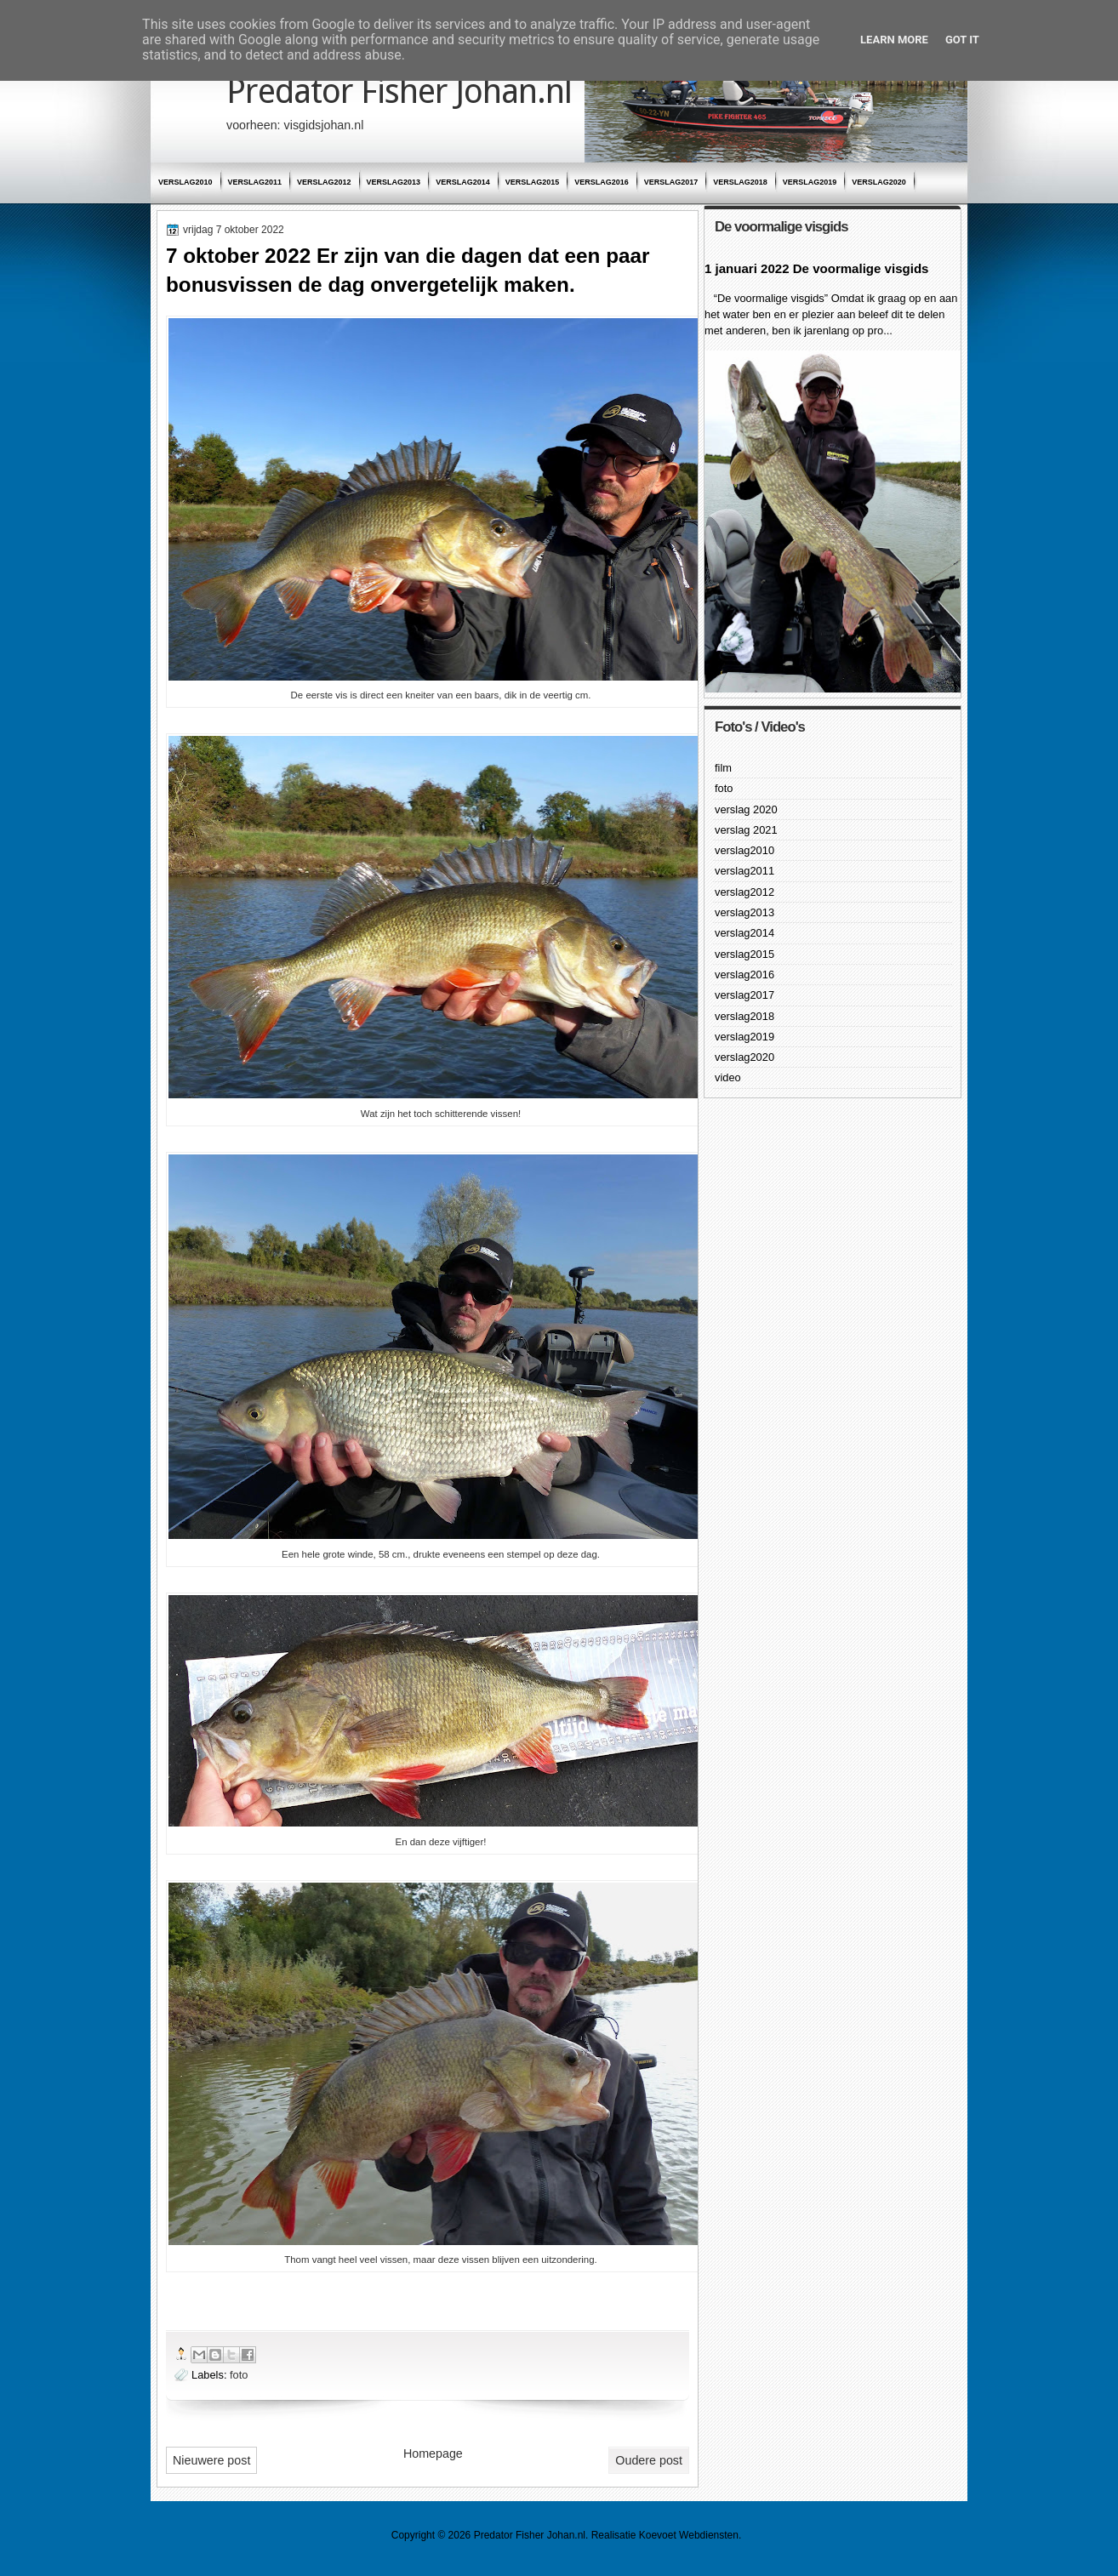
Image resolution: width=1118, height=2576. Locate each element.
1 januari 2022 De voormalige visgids (816, 268)
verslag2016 (601, 182)
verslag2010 (185, 182)
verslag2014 (463, 182)
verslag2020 (879, 182)
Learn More (894, 39)
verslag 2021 (746, 830)
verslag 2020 (746, 809)
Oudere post (648, 2460)
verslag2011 (255, 182)
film (723, 767)
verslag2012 (324, 182)
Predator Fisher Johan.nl (399, 91)
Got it (962, 39)
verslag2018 (740, 182)
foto (239, 2374)
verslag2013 (394, 182)
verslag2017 (671, 182)
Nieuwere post (211, 2460)
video (728, 1077)
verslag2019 (810, 182)
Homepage (433, 2453)
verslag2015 (532, 182)
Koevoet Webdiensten (689, 2535)
